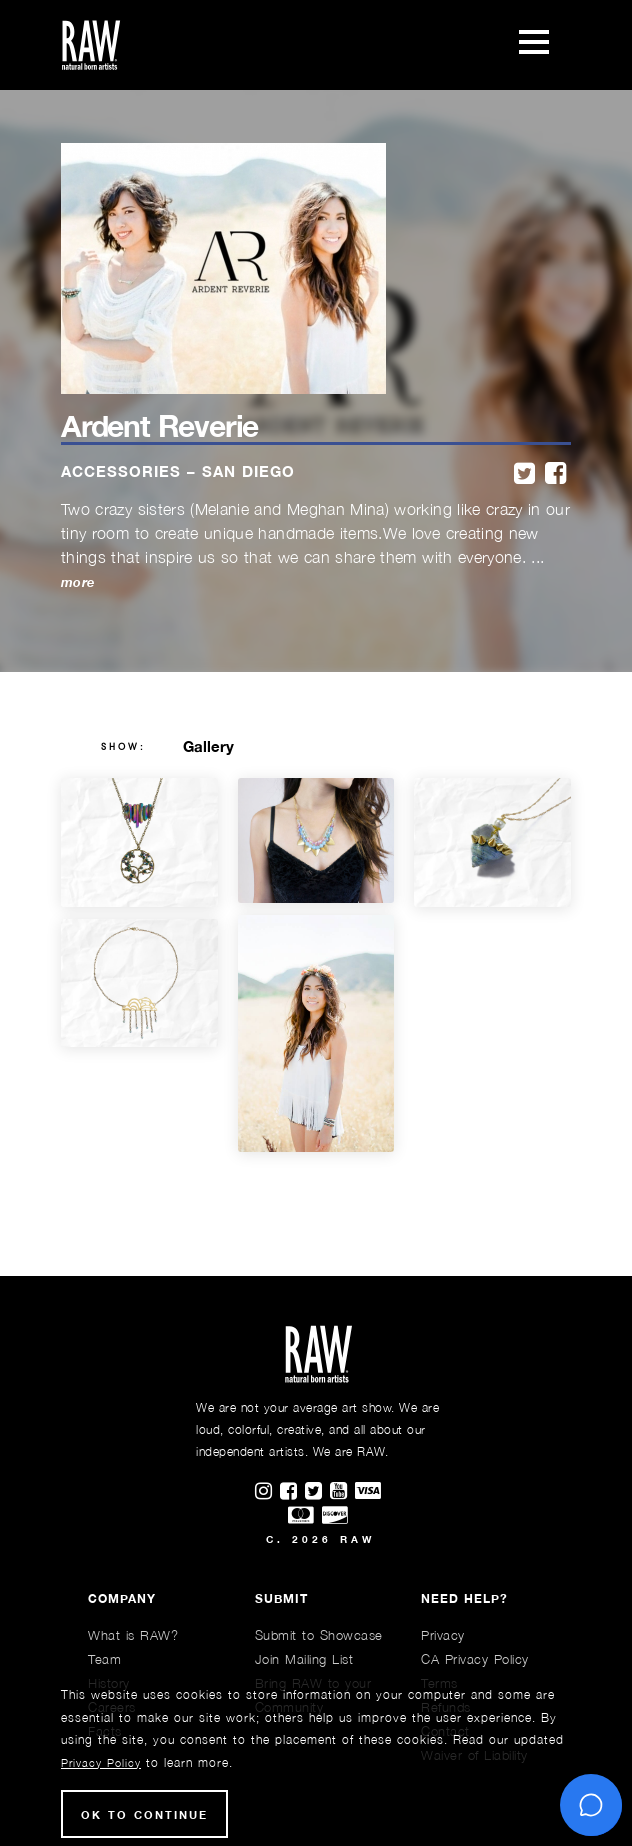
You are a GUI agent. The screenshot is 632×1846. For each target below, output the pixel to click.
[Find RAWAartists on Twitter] (317, 1492)
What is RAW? (133, 1635)
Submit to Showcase (319, 1635)
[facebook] (555, 474)
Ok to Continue (144, 1814)
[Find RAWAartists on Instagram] (267, 1492)
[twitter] (524, 474)
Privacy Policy (101, 1762)
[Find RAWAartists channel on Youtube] (342, 1492)
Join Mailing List (304, 1659)
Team (104, 1659)
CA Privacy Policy (475, 1659)
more (77, 582)
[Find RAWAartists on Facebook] (292, 1492)
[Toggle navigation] (534, 45)
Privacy (443, 1635)
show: (123, 747)
